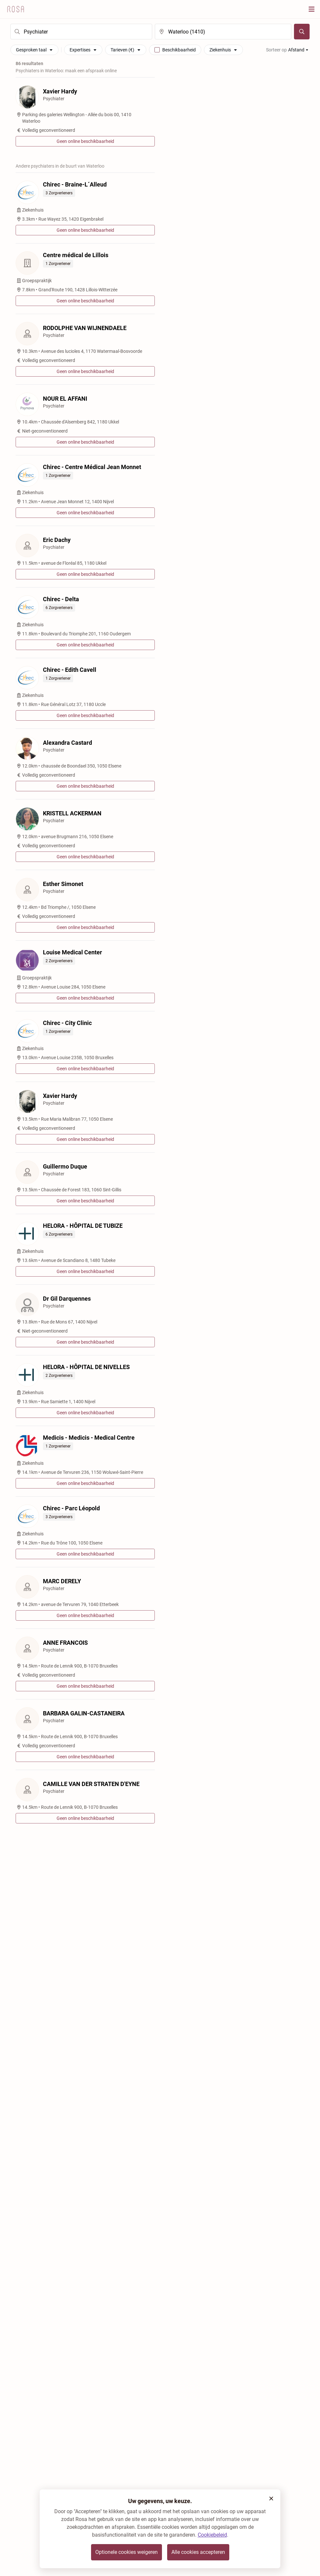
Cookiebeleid (212, 2535)
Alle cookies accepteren (198, 2552)
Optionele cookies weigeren (126, 2552)
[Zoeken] (302, 31)
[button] (271, 2498)
